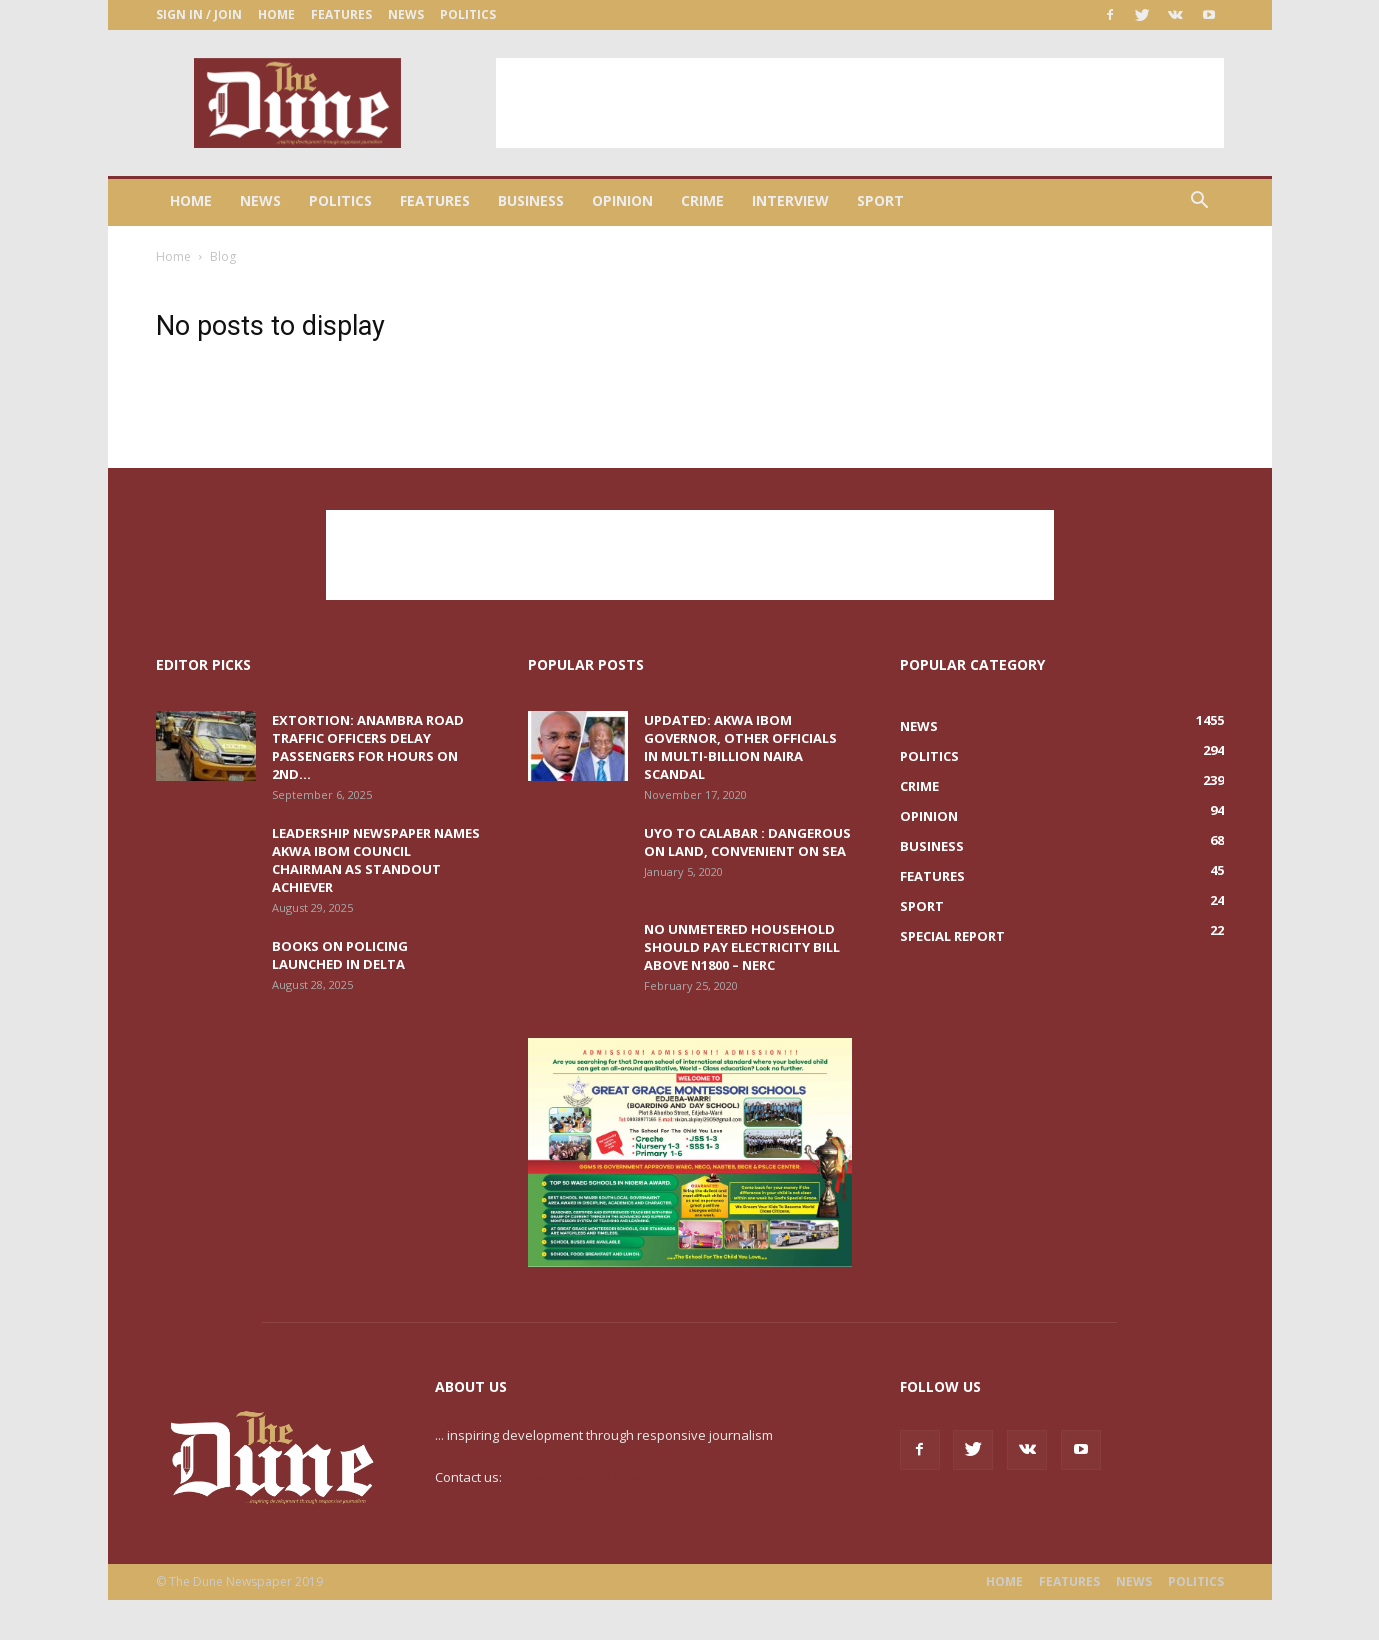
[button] (1200, 202)
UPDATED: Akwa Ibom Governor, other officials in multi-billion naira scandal (740, 747)
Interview (790, 200)
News (406, 14)
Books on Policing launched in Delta (340, 955)
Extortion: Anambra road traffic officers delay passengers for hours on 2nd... (368, 747)
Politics (468, 14)
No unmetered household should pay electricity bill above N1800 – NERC (742, 947)
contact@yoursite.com (572, 1477)
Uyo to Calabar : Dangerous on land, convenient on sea (747, 842)
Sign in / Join (199, 14)
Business (531, 200)
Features (341, 14)
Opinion (622, 200)
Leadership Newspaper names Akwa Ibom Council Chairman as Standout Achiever (376, 860)
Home (276, 14)
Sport (880, 200)
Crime (702, 200)
